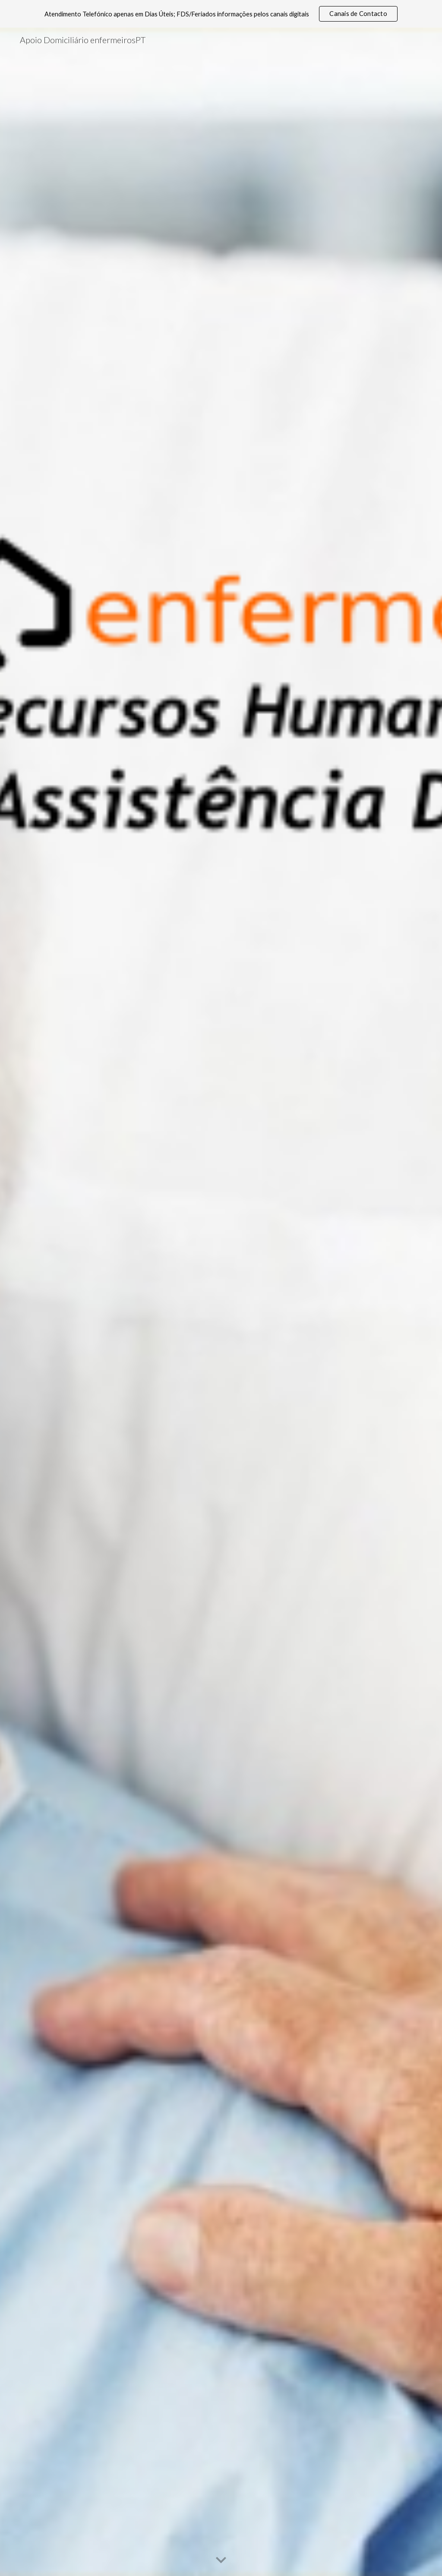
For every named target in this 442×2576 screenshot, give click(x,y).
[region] (221, 14)
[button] (221, 2560)
